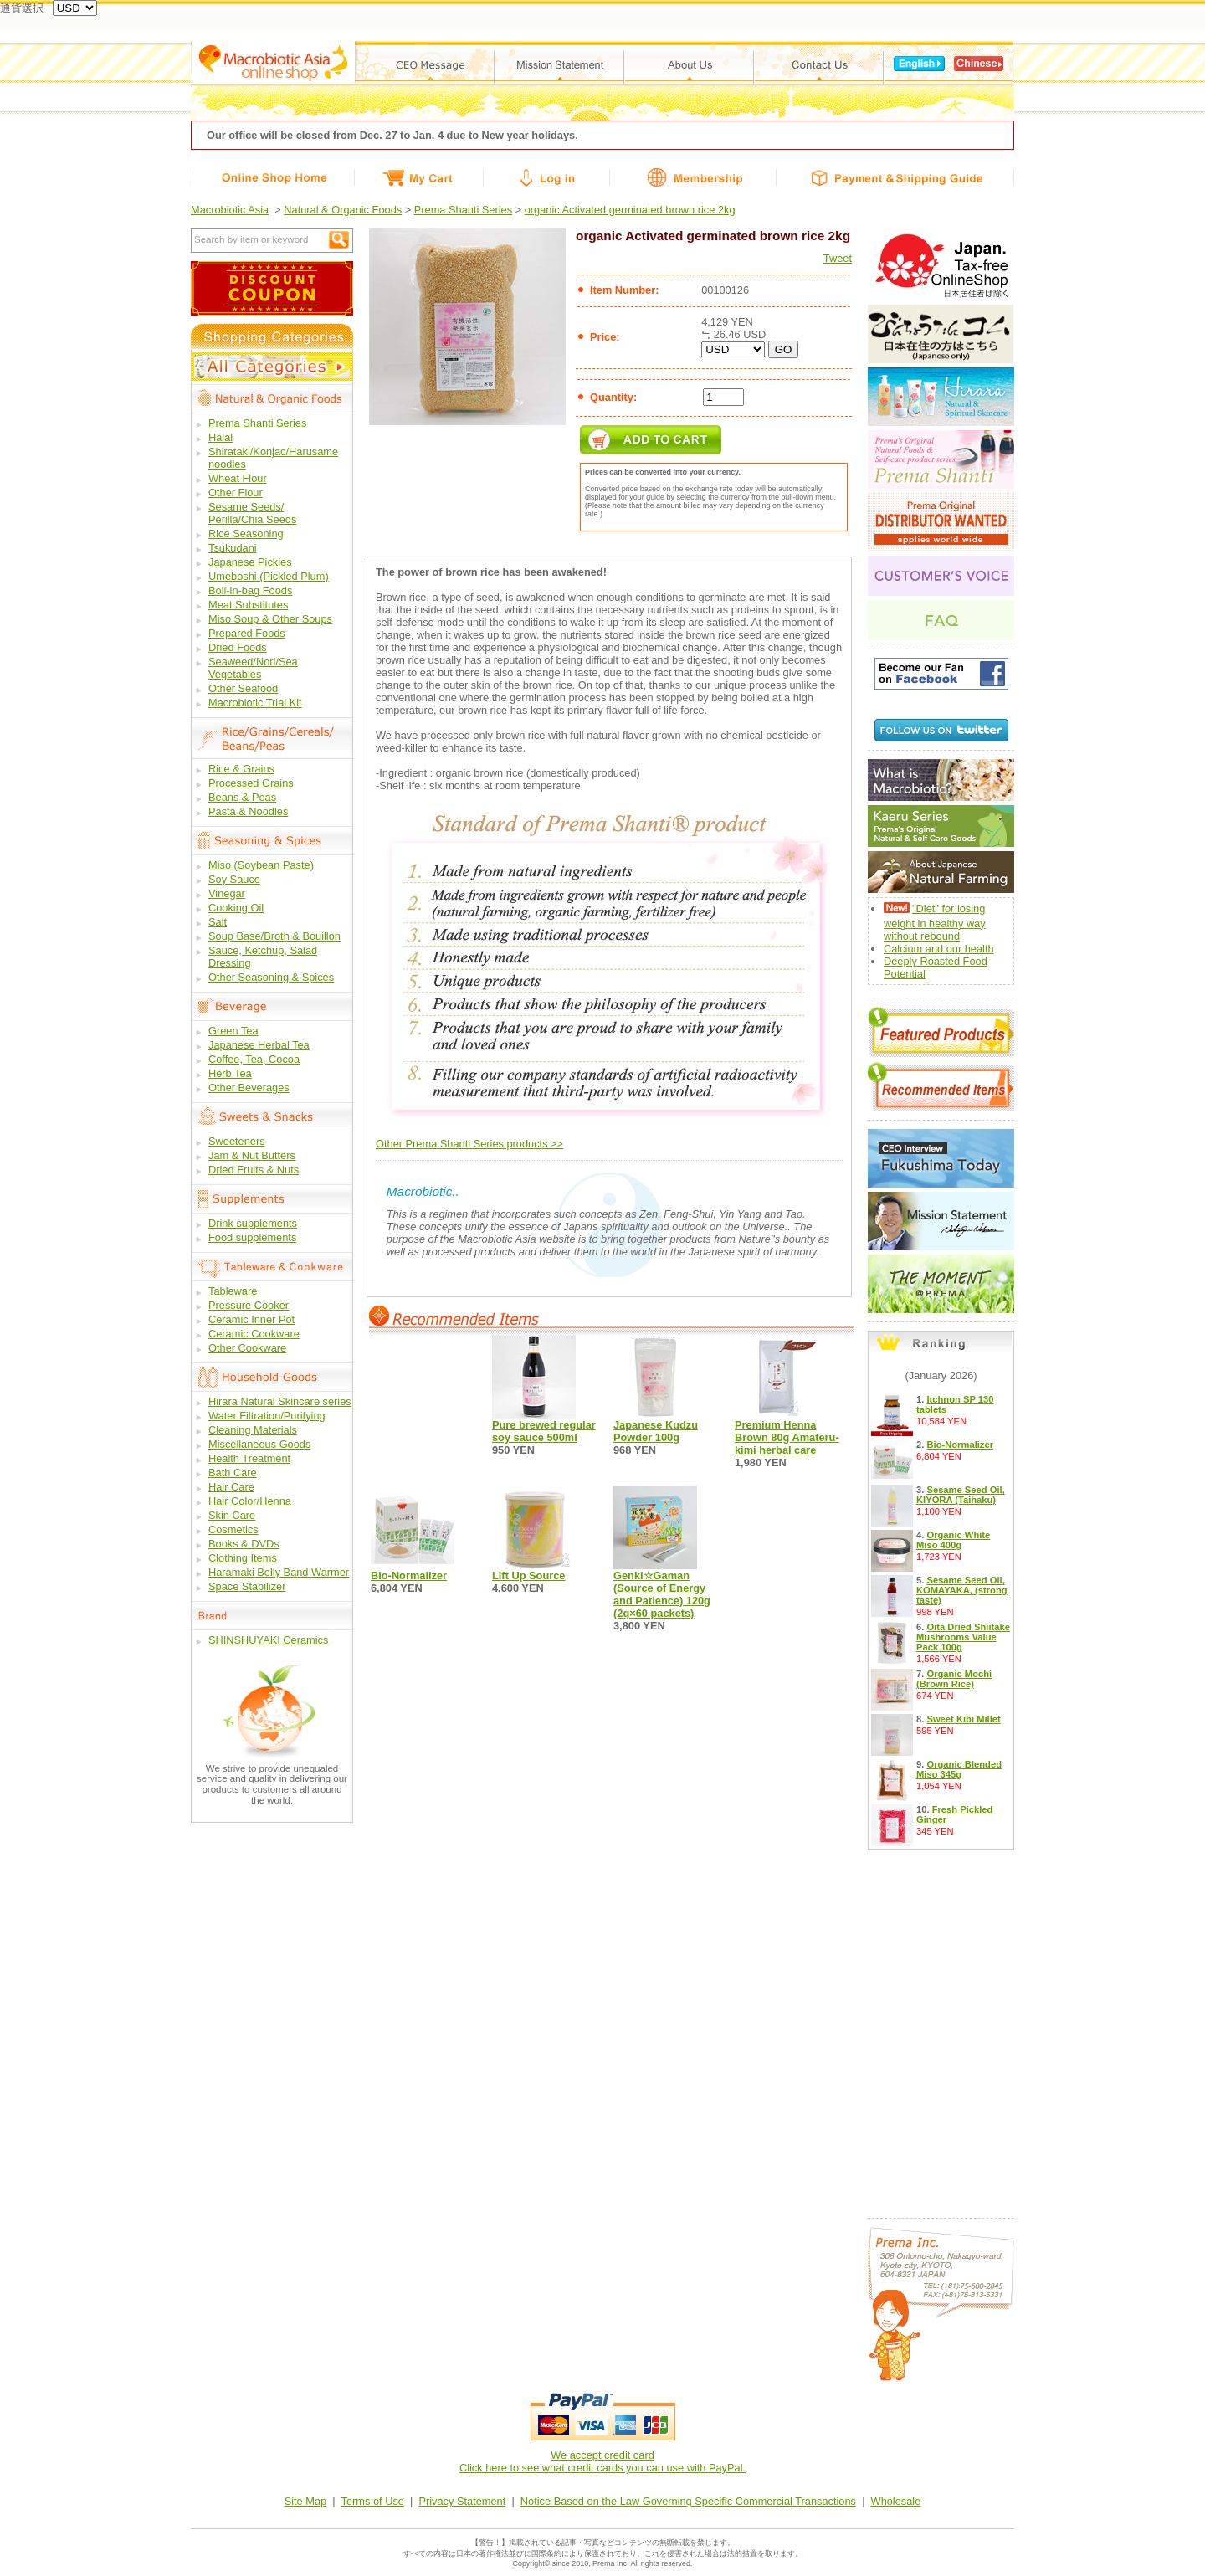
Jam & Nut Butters (251, 1155)
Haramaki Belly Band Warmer (278, 1572)
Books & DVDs (243, 1543)
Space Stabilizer (246, 1586)
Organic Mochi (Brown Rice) (954, 1679)
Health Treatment (249, 1458)
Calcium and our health (939, 948)
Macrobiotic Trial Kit (255, 702)
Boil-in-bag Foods (250, 590)
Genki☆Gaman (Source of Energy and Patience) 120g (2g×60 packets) (661, 1594)
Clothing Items (242, 1558)
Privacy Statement (461, 2501)
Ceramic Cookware (254, 1333)
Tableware (232, 1291)
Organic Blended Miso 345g (959, 1769)
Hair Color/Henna (249, 1501)
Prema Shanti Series (463, 209)
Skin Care (231, 1515)
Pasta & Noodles (248, 811)
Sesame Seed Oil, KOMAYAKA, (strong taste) (962, 1590)
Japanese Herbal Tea (259, 1045)
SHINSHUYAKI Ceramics (268, 1640)
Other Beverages (249, 1087)
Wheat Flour (237, 478)
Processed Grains (251, 783)
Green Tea (233, 1030)
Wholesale (896, 2501)
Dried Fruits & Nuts (253, 1169)
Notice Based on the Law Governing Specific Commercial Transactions (688, 2501)
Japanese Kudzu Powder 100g (655, 1431)
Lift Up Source (528, 1575)
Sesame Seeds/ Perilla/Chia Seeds (252, 513)
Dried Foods (237, 647)
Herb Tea (230, 1073)
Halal (220, 437)
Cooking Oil (236, 907)
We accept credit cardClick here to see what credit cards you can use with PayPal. (602, 2461)
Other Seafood (243, 688)
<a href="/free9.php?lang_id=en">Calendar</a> (941, 2029)
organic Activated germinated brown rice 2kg (630, 209)
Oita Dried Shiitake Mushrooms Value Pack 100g (963, 1637)
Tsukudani (232, 547)
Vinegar (226, 893)
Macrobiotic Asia (230, 209)
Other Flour (235, 492)
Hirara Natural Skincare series (279, 1401)
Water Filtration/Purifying (267, 1415)
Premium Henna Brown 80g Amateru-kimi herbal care (787, 1437)
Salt (217, 922)
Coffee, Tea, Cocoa (254, 1059)
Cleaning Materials (252, 1430)
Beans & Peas (242, 797)
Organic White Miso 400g (953, 1540)
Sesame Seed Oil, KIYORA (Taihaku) (960, 1495)
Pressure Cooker (248, 1305)
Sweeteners (236, 1141)
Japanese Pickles (250, 562)
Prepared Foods (246, 633)
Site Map (306, 2501)
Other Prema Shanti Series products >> (469, 1143)
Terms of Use (372, 2501)
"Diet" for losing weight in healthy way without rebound (935, 922)
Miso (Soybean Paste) (261, 865)
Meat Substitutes (248, 604)
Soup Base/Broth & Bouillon (274, 936)
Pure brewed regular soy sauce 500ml (544, 1431)
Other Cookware (247, 1348)
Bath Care (232, 1472)
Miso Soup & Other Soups (270, 619)
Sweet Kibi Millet (963, 1719)
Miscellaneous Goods (259, 1444)
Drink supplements (252, 1223)
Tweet (837, 258)
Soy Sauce (234, 879)
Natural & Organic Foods (343, 209)
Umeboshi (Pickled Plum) (268, 576)
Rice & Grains (241, 768)
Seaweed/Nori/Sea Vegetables (253, 667)
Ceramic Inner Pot (251, 1319)
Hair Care (231, 1486)
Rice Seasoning (246, 533)
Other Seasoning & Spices (271, 977)
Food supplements (252, 1237)
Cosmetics (233, 1529)
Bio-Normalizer (409, 1575)
